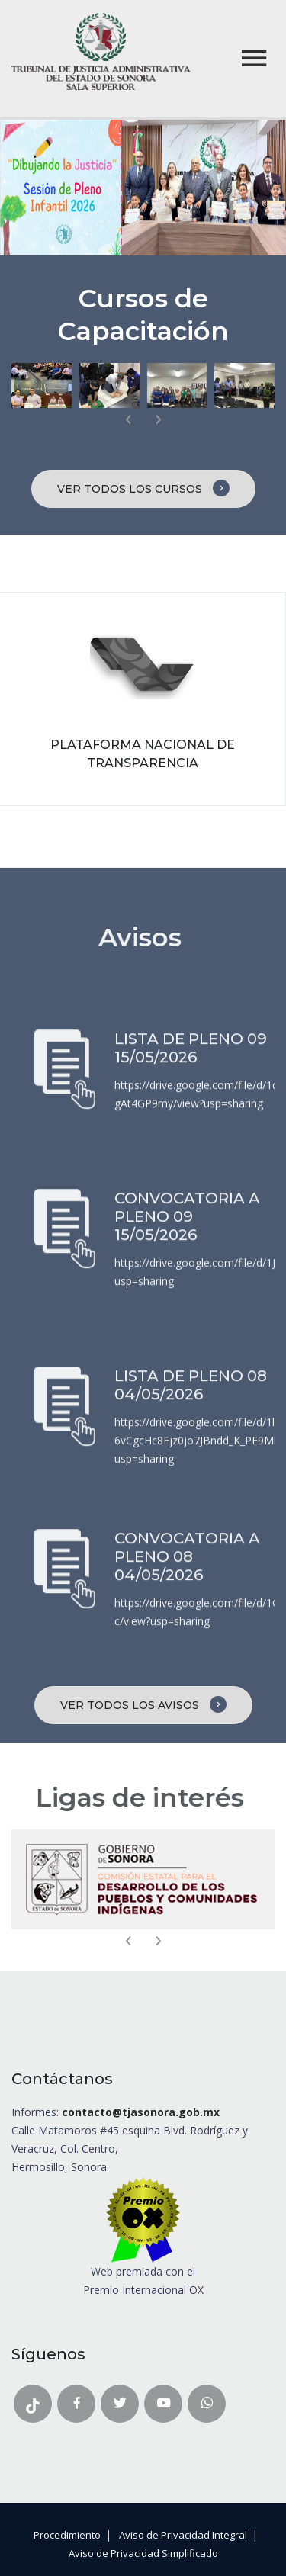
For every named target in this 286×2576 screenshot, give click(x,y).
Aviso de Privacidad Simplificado (143, 2553)
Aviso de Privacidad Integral (183, 2535)
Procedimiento (67, 2535)
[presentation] (128, 419)
